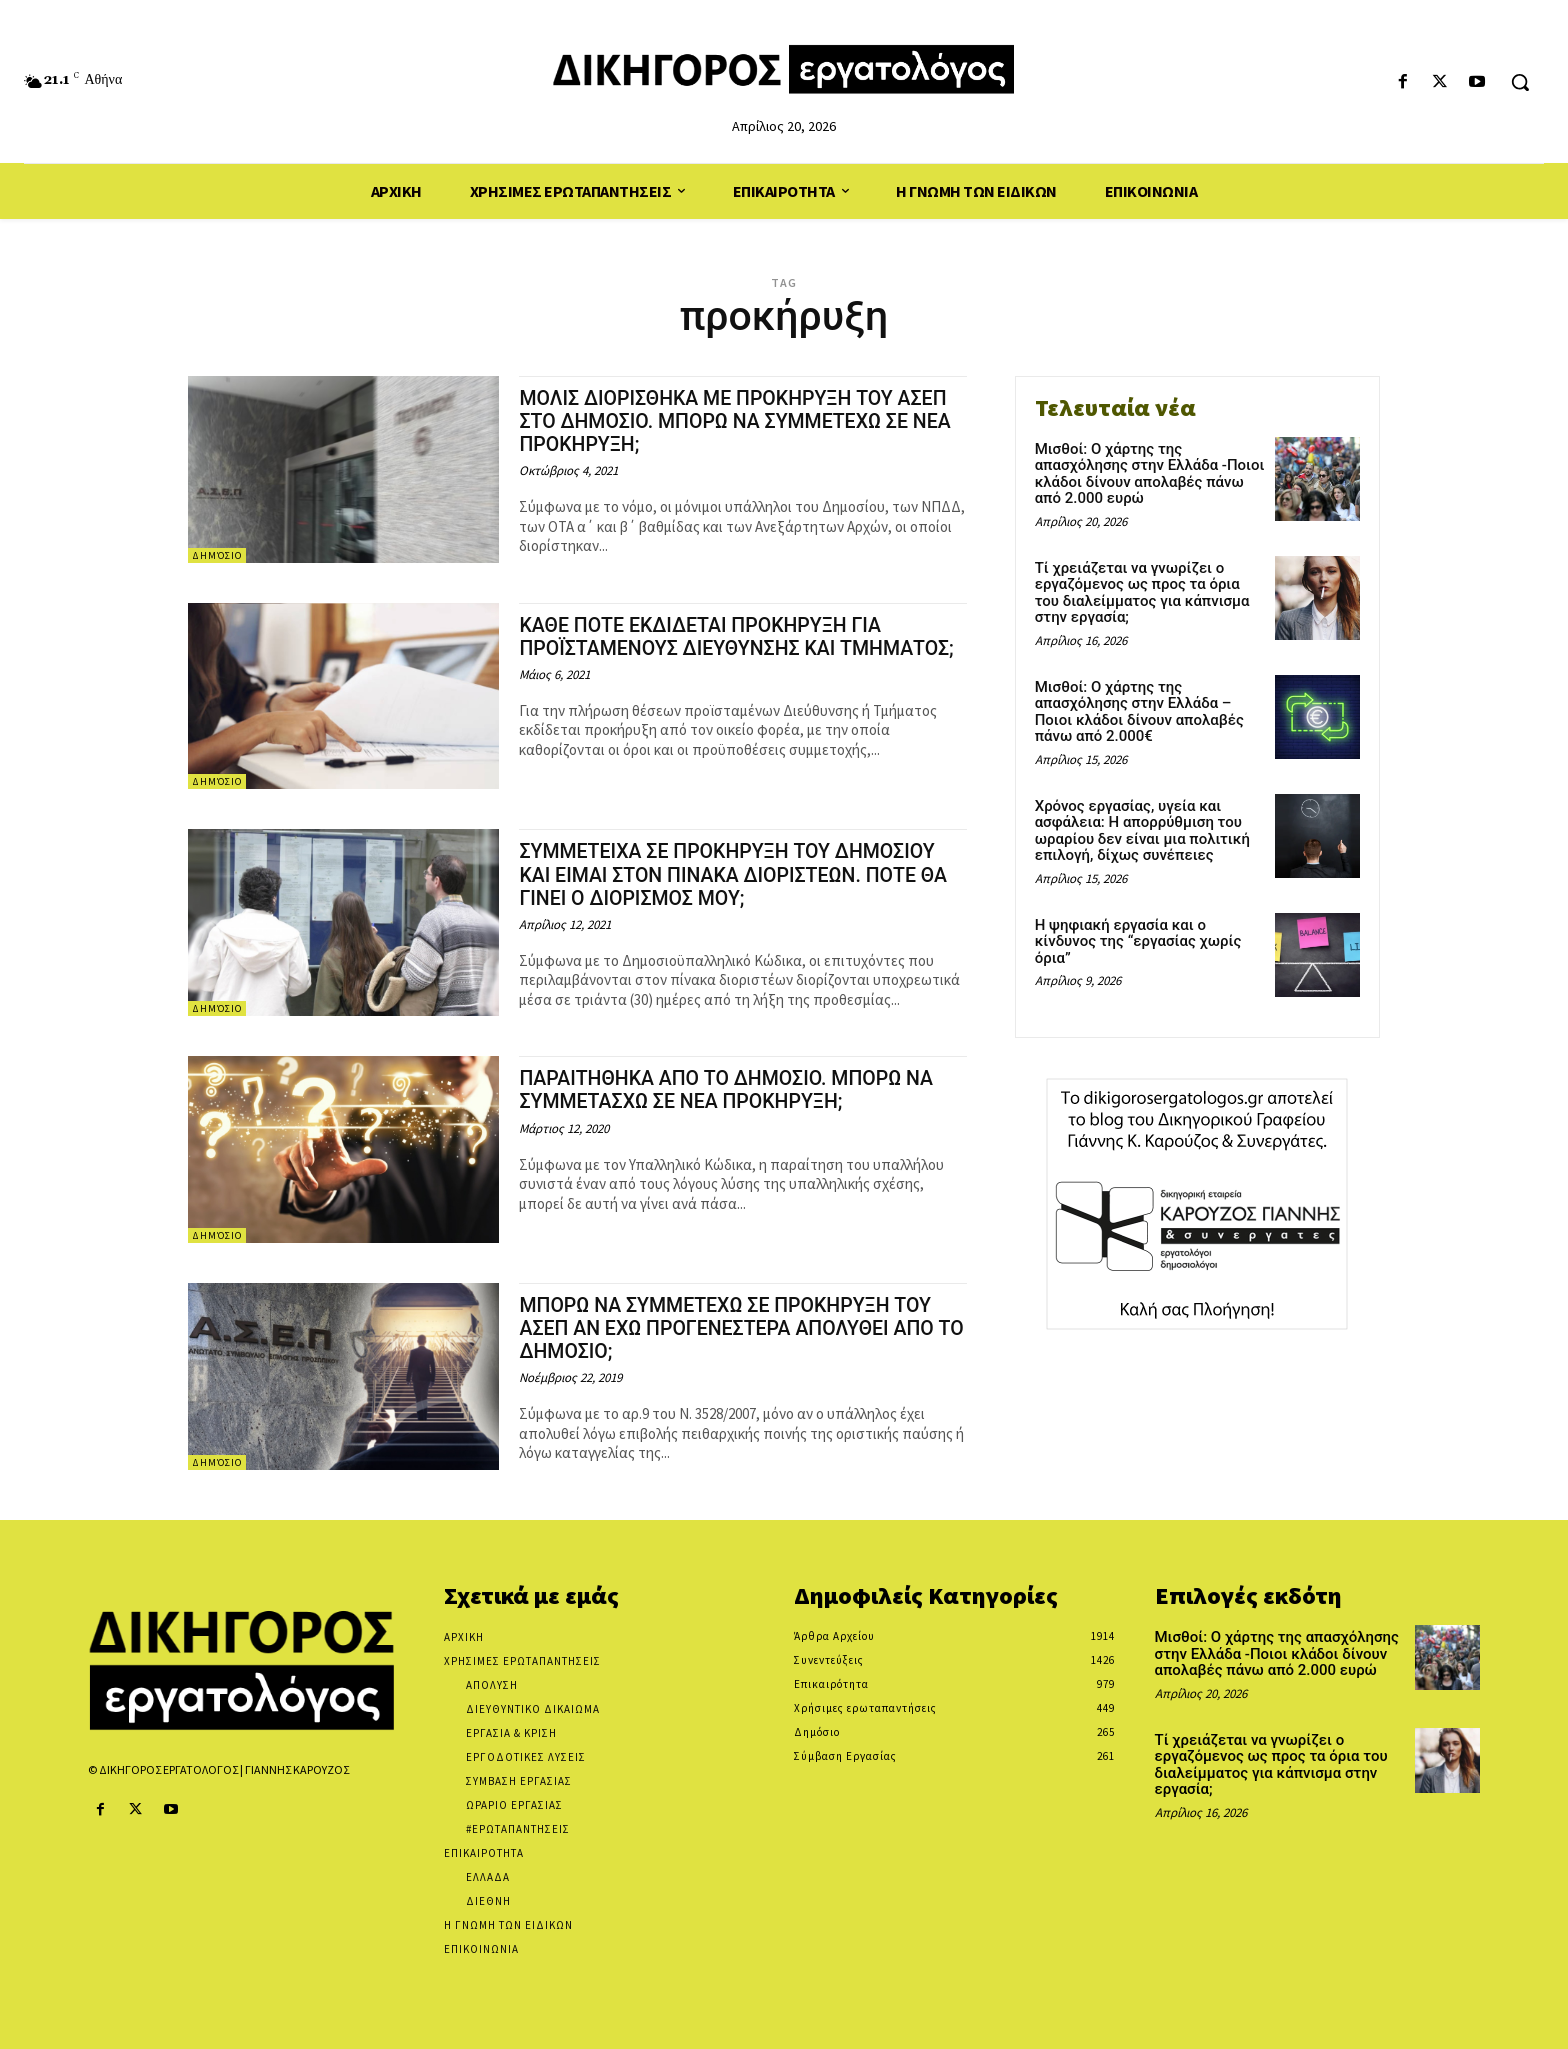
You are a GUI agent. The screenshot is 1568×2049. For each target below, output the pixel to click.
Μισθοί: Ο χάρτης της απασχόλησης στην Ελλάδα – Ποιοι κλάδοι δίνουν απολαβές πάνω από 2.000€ (1139, 712)
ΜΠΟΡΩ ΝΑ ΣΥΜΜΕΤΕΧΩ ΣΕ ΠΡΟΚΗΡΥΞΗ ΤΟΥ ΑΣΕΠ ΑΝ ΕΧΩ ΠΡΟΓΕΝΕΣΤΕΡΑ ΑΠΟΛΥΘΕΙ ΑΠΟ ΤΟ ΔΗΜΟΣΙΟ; (742, 1328)
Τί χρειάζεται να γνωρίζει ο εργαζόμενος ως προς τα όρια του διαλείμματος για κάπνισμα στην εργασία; (1142, 593)
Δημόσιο (217, 555)
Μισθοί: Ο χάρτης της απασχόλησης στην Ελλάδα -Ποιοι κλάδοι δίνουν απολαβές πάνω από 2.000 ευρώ (1150, 474)
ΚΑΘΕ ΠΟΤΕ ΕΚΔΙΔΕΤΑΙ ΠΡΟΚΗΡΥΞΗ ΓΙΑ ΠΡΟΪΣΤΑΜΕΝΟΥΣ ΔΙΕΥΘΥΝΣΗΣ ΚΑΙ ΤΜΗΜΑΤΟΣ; (713, 648)
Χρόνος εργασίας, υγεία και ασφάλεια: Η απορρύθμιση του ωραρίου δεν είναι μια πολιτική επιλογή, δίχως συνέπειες (1142, 831)
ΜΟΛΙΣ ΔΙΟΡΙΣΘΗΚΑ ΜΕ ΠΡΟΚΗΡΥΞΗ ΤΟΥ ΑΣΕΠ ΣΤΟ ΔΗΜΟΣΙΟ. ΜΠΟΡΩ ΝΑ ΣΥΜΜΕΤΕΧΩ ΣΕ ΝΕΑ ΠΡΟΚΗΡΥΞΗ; (742, 421)
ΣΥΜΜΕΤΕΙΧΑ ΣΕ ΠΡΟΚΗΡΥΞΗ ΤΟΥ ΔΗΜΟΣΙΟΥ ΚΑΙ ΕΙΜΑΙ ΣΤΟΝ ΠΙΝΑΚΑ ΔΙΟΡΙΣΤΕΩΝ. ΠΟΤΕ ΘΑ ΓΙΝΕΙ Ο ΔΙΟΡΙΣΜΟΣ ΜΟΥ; (742, 874)
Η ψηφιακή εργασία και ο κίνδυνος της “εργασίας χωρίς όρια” (1138, 941)
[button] (1520, 82)
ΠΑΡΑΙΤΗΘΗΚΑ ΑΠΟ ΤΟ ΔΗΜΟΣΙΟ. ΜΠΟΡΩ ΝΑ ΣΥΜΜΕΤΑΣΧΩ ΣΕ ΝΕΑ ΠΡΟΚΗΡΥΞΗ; (741, 1089)
